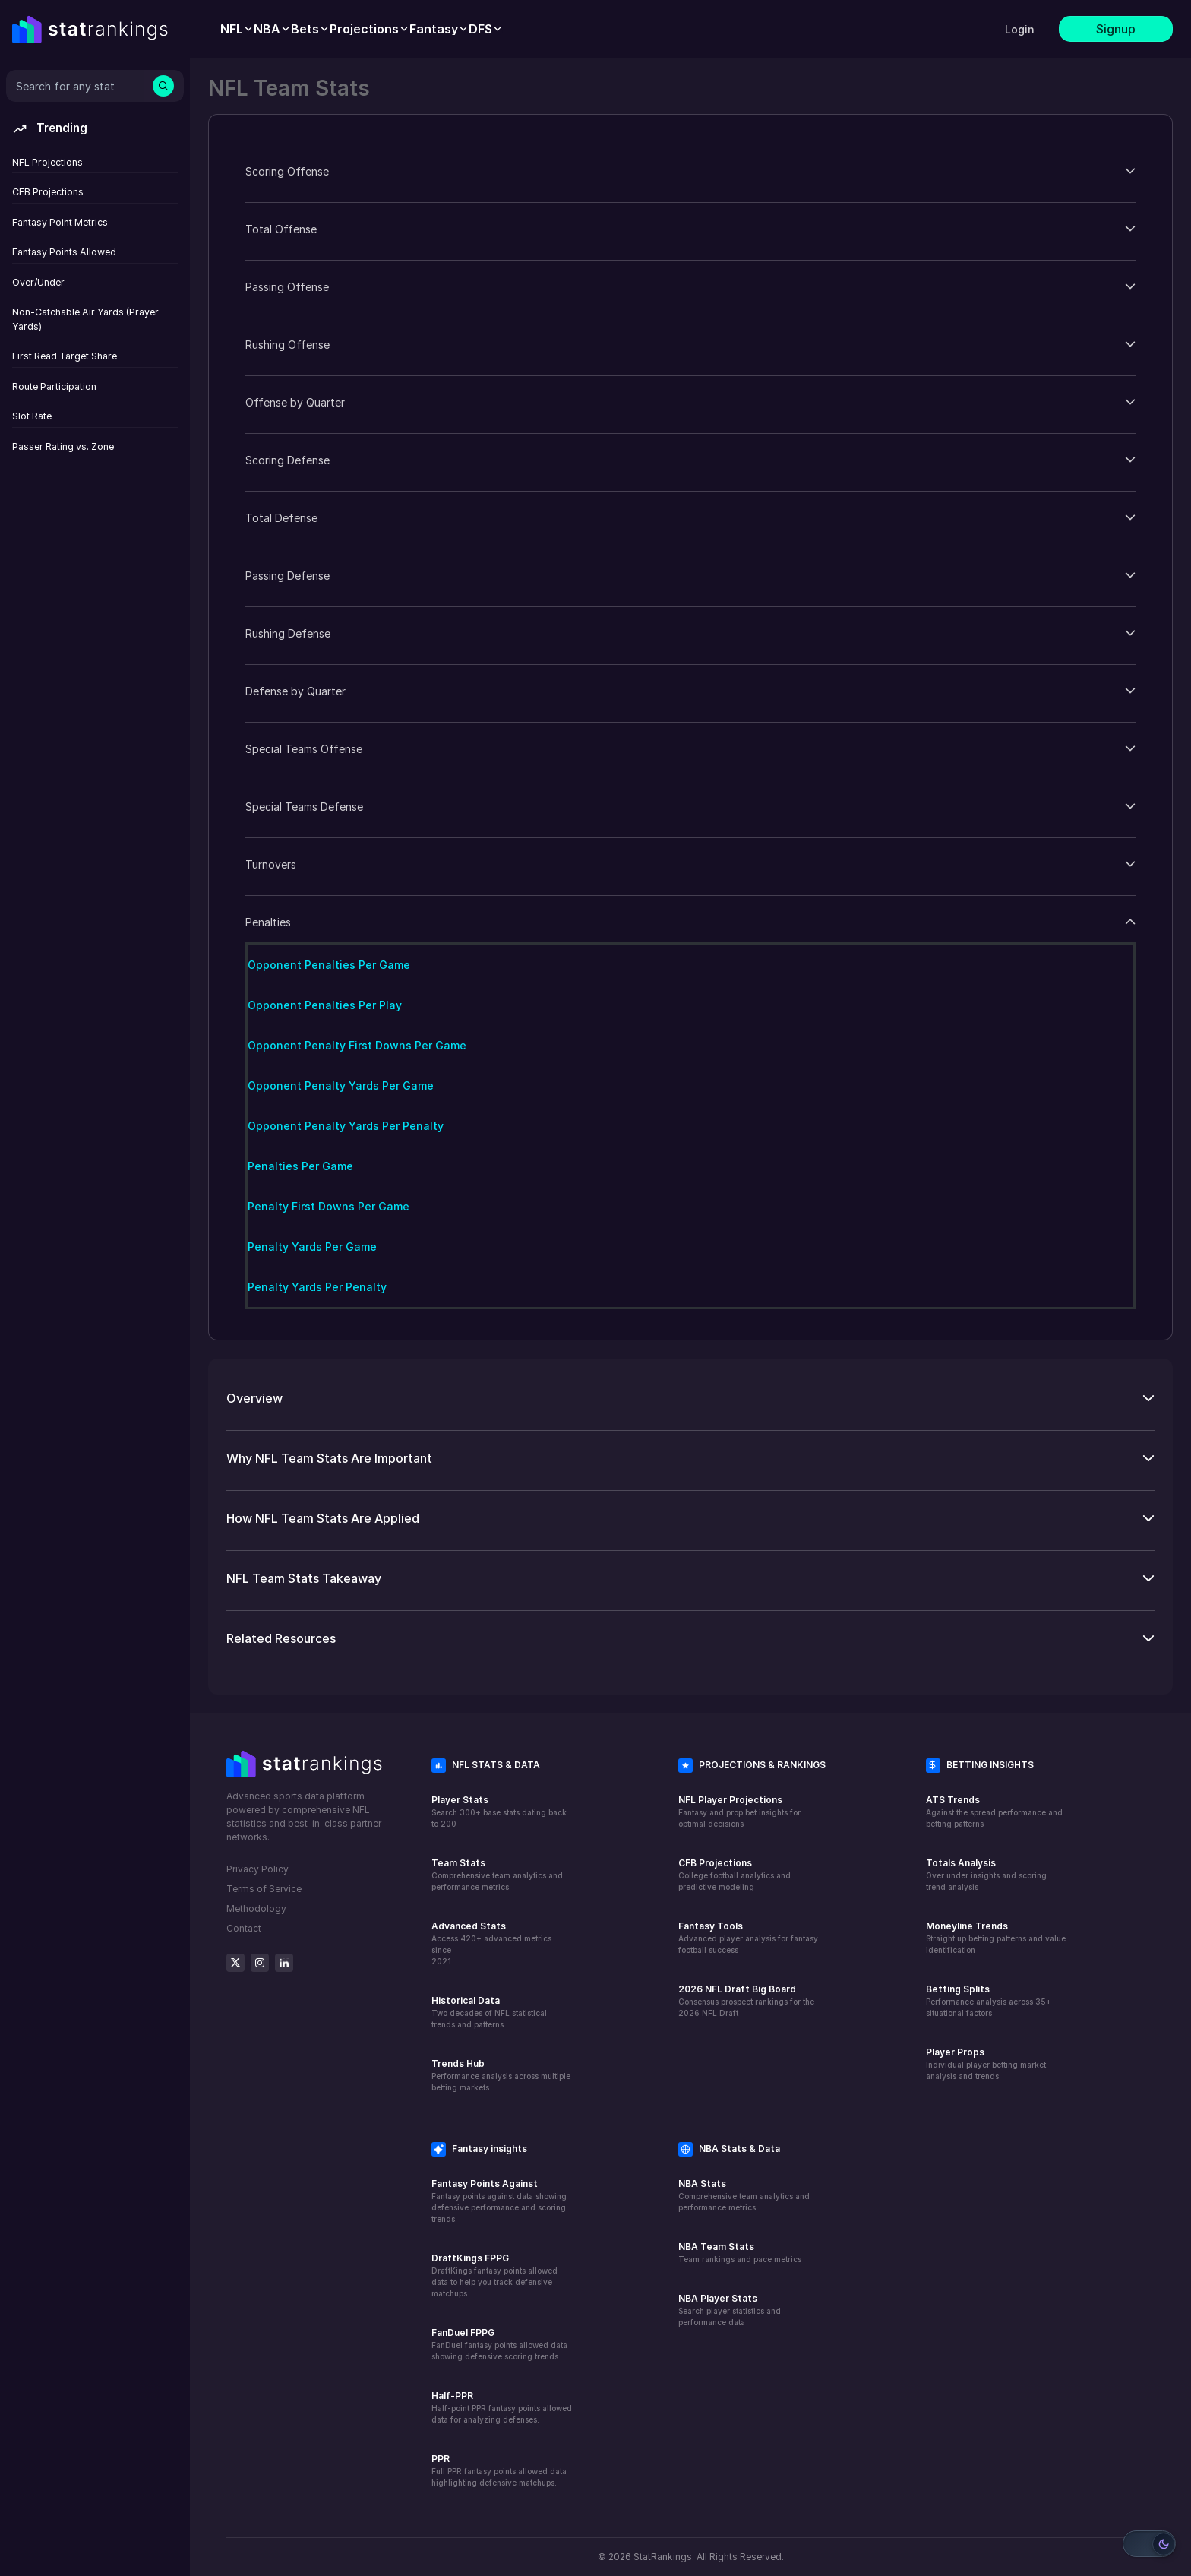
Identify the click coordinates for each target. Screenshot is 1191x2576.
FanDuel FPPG (462, 2332)
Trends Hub (458, 2063)
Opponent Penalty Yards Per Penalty (346, 1125)
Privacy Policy (257, 1869)
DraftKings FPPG (470, 2258)
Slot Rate (32, 416)
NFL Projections (47, 162)
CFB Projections (48, 192)
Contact (243, 1928)
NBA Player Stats (717, 2298)
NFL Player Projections (730, 1799)
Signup (1116, 28)
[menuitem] (237, 29)
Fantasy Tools (710, 1926)
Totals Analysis (961, 1863)
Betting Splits (958, 1989)
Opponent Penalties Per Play (325, 1004)
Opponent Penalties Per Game (329, 964)
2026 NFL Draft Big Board (737, 1989)
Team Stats (458, 1863)
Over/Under (38, 282)
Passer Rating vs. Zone (63, 446)
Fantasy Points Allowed (64, 252)
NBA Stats (702, 2183)
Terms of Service (264, 1888)
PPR (440, 2458)
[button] (690, 171)
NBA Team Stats (716, 2246)
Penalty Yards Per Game (312, 1246)
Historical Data (465, 2000)
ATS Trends (953, 1799)
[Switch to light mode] (1149, 2543)
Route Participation (54, 386)
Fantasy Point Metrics (60, 222)
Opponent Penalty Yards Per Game (341, 1085)
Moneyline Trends (967, 1926)
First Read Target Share (64, 356)
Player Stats (459, 1799)
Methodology (256, 1908)
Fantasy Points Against (484, 2183)
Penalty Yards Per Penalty (317, 1286)
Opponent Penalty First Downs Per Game (357, 1045)
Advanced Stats (468, 1926)
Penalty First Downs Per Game (328, 1206)
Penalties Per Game (300, 1166)
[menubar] (361, 29)
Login (1020, 29)
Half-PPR (452, 2395)
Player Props (955, 2052)
